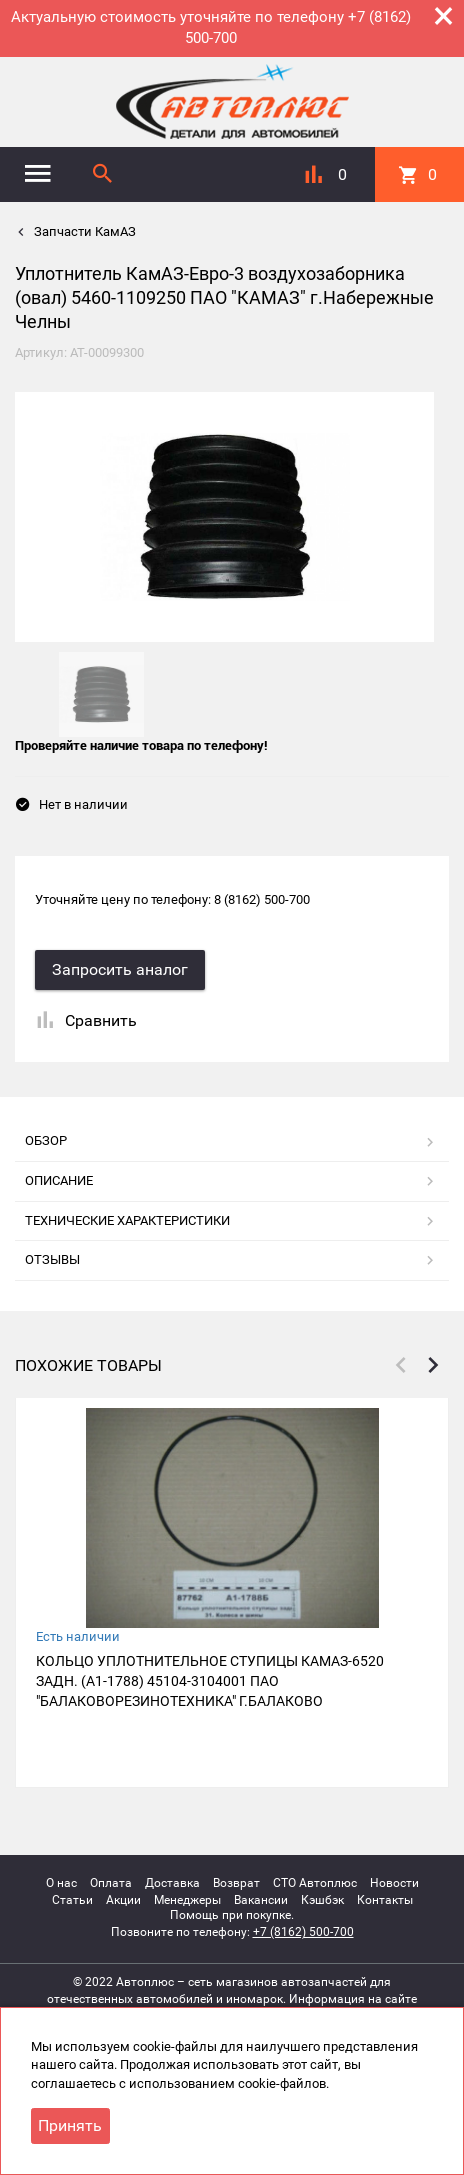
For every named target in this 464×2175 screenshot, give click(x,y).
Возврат (236, 1883)
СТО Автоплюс (315, 1883)
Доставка (172, 1883)
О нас (61, 1883)
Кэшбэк (322, 1900)
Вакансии (261, 1900)
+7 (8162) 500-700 (303, 1932)
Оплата (111, 1883)
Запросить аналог (120, 969)
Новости (394, 1883)
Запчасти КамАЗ (83, 231)
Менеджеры (187, 1900)
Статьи (72, 1900)
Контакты (385, 1900)
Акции (123, 1900)
